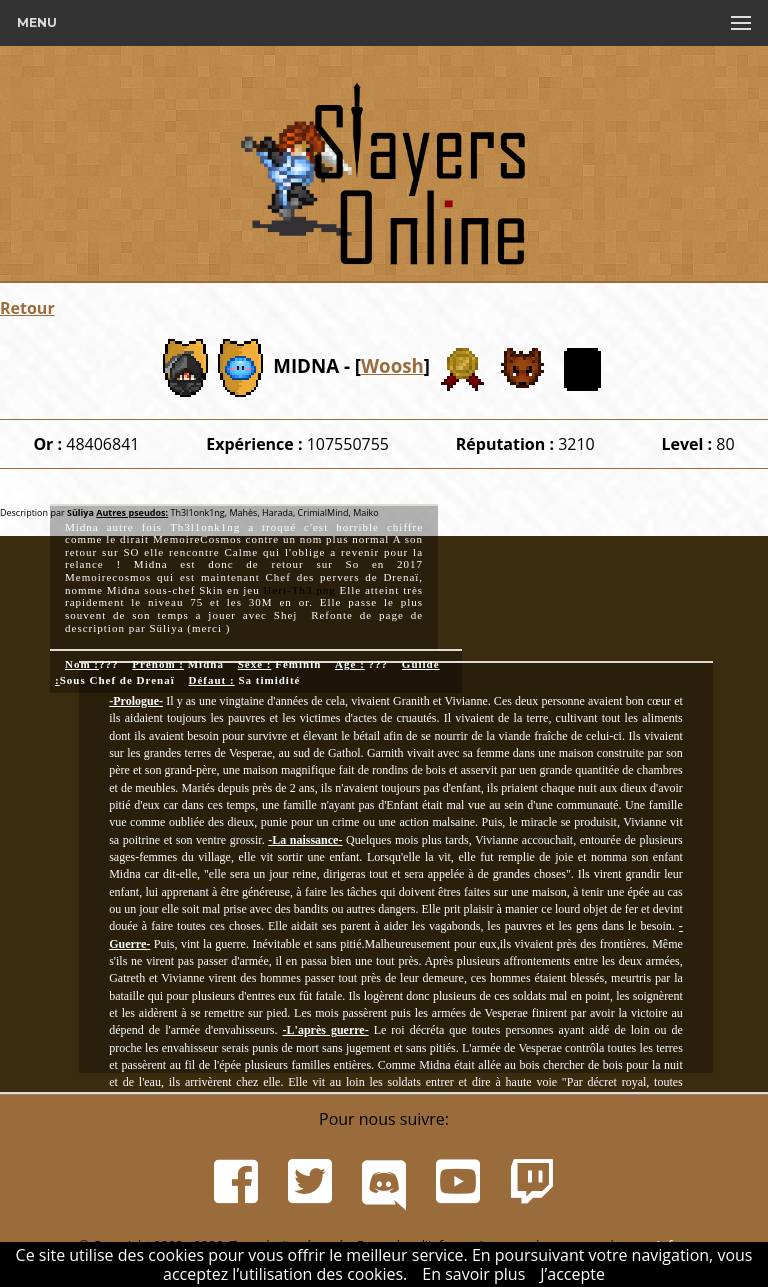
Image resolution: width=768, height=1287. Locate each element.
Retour (27, 308)
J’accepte (572, 1274)
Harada (277, 512)
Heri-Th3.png (299, 590)
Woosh (392, 365)
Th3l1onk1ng (196, 512)
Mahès (242, 512)
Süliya (80, 512)
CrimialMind (321, 512)
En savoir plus (473, 1274)
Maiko (365, 512)
